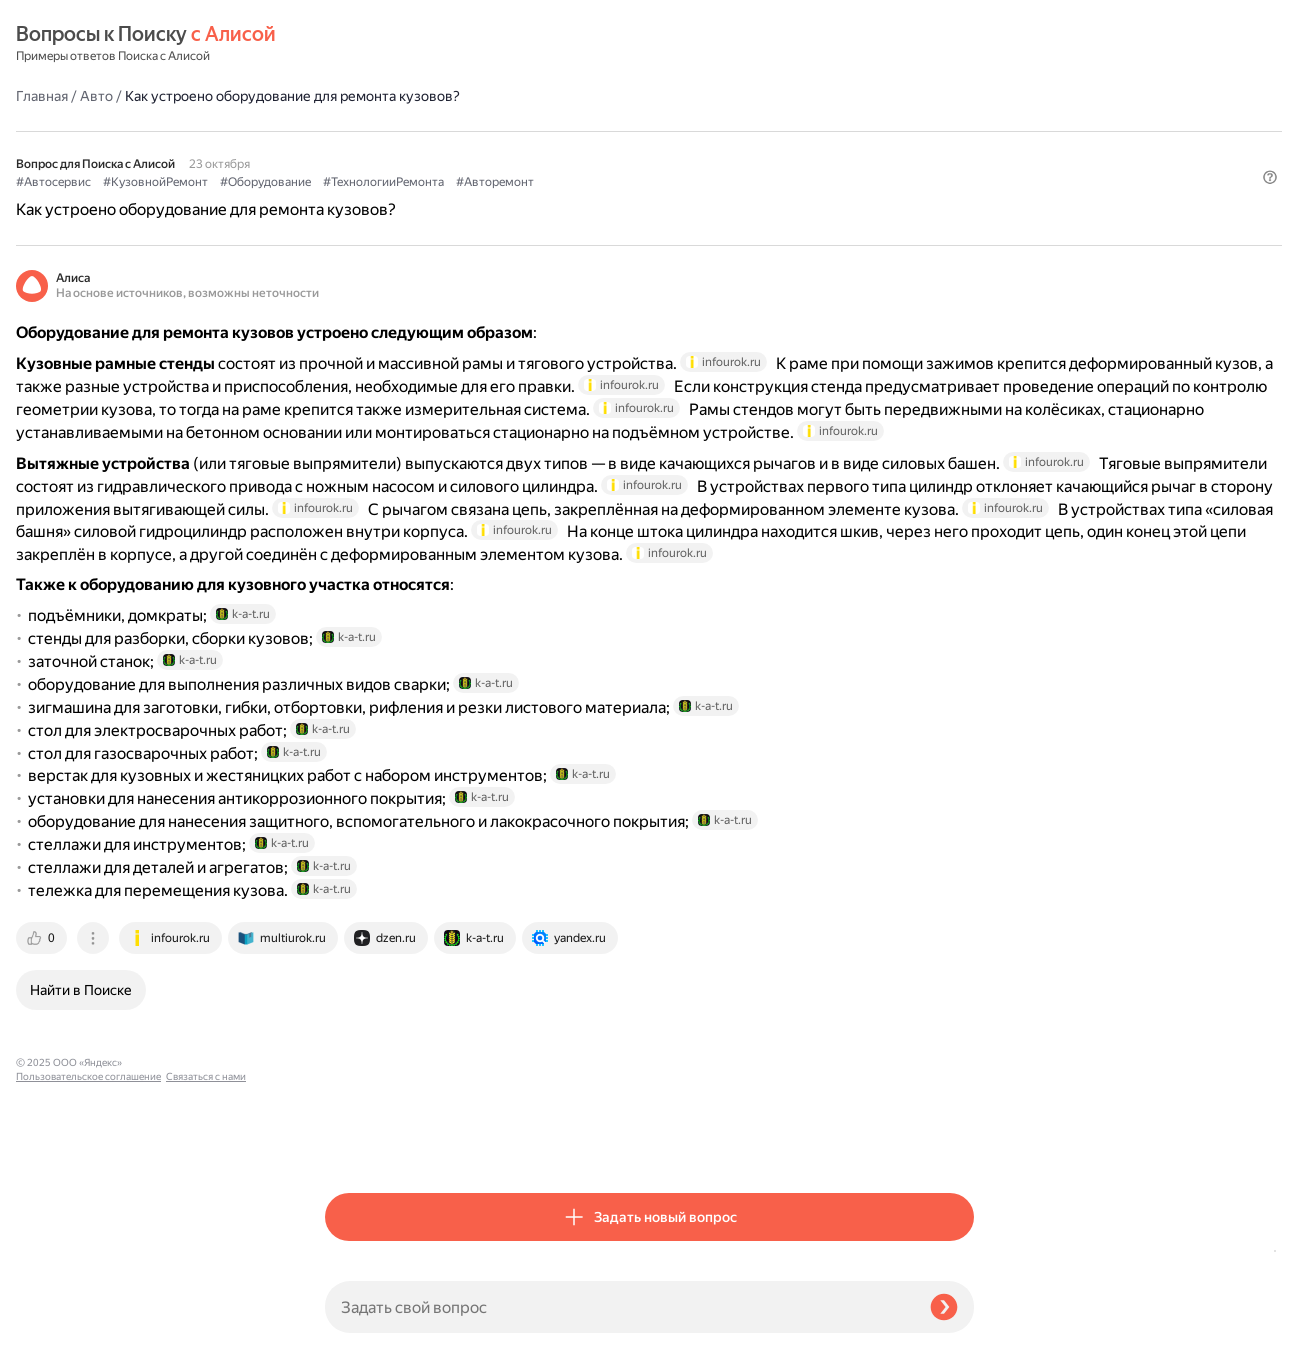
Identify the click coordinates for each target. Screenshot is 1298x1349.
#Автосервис (362, 131)
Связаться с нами (56, 1325)
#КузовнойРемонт (464, 131)
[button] (962, 164)
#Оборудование (574, 131)
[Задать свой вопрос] (619, 1307)
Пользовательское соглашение (88, 1311)
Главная (351, 44)
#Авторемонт (804, 131)
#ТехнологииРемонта (692, 131)
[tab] (352, 1143)
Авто (405, 44)
